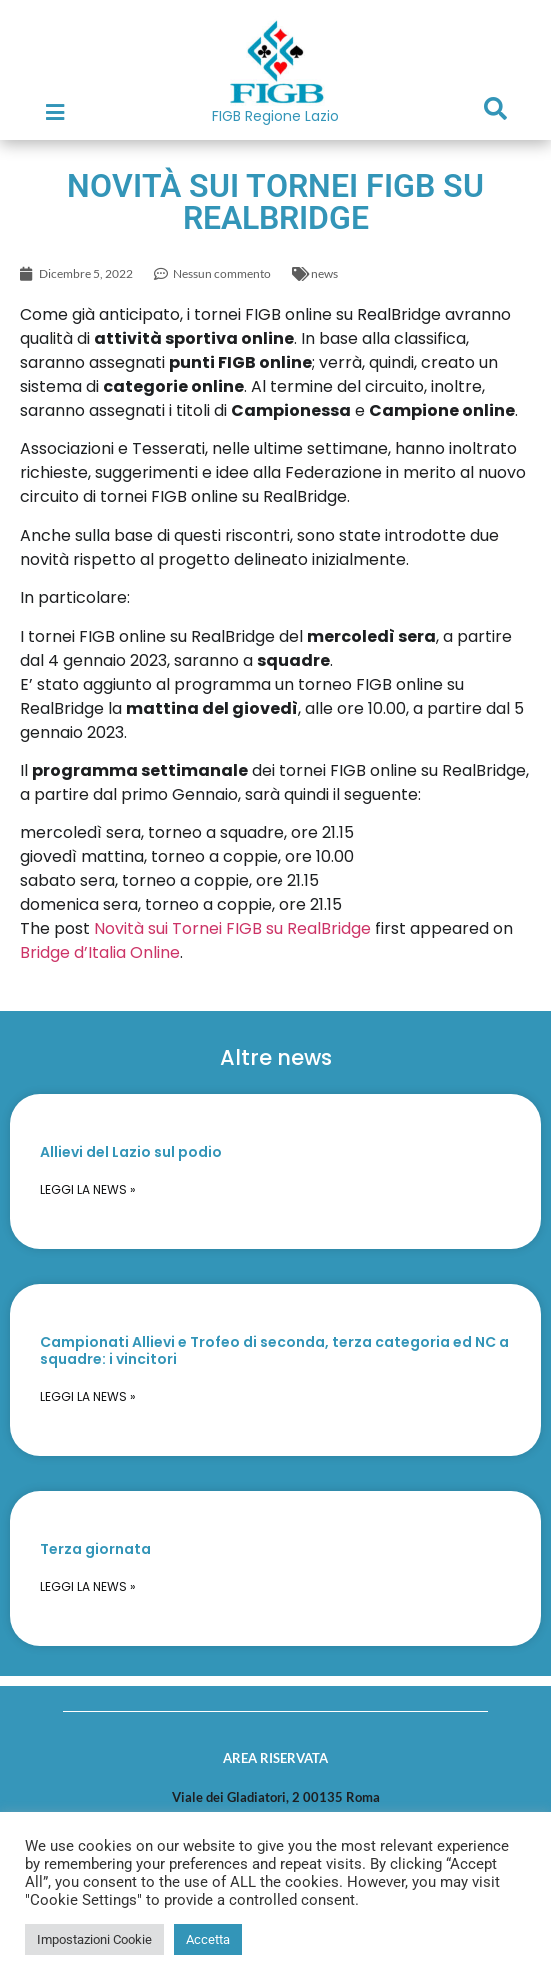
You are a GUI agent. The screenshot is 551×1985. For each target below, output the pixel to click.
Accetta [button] (208, 1939)
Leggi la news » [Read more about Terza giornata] (88, 1586)
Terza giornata (95, 1549)
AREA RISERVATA (275, 1758)
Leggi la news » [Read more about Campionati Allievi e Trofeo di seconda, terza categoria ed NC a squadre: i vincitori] (88, 1396)
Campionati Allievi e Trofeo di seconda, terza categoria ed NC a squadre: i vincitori (274, 1350)
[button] (496, 109)
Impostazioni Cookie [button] (94, 1939)
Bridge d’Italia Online (100, 952)
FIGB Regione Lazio (275, 116)
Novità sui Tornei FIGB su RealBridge (232, 928)
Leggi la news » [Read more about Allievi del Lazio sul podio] (88, 1189)
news (324, 273)
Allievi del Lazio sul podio (131, 1152)
